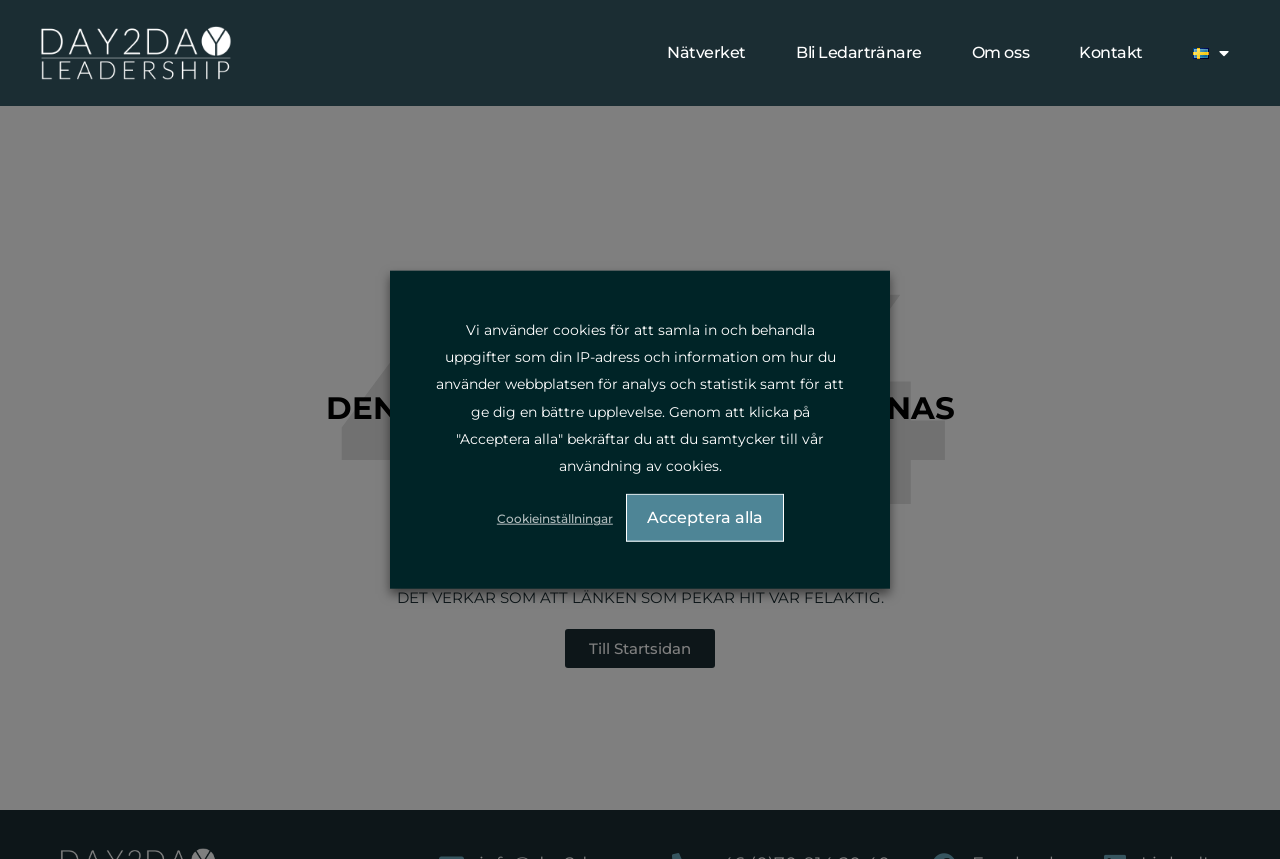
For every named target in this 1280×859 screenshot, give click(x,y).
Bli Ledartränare (859, 52)
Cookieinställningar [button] (557, 520)
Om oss (1000, 52)
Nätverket (706, 52)
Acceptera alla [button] (705, 518)
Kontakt (1111, 52)
